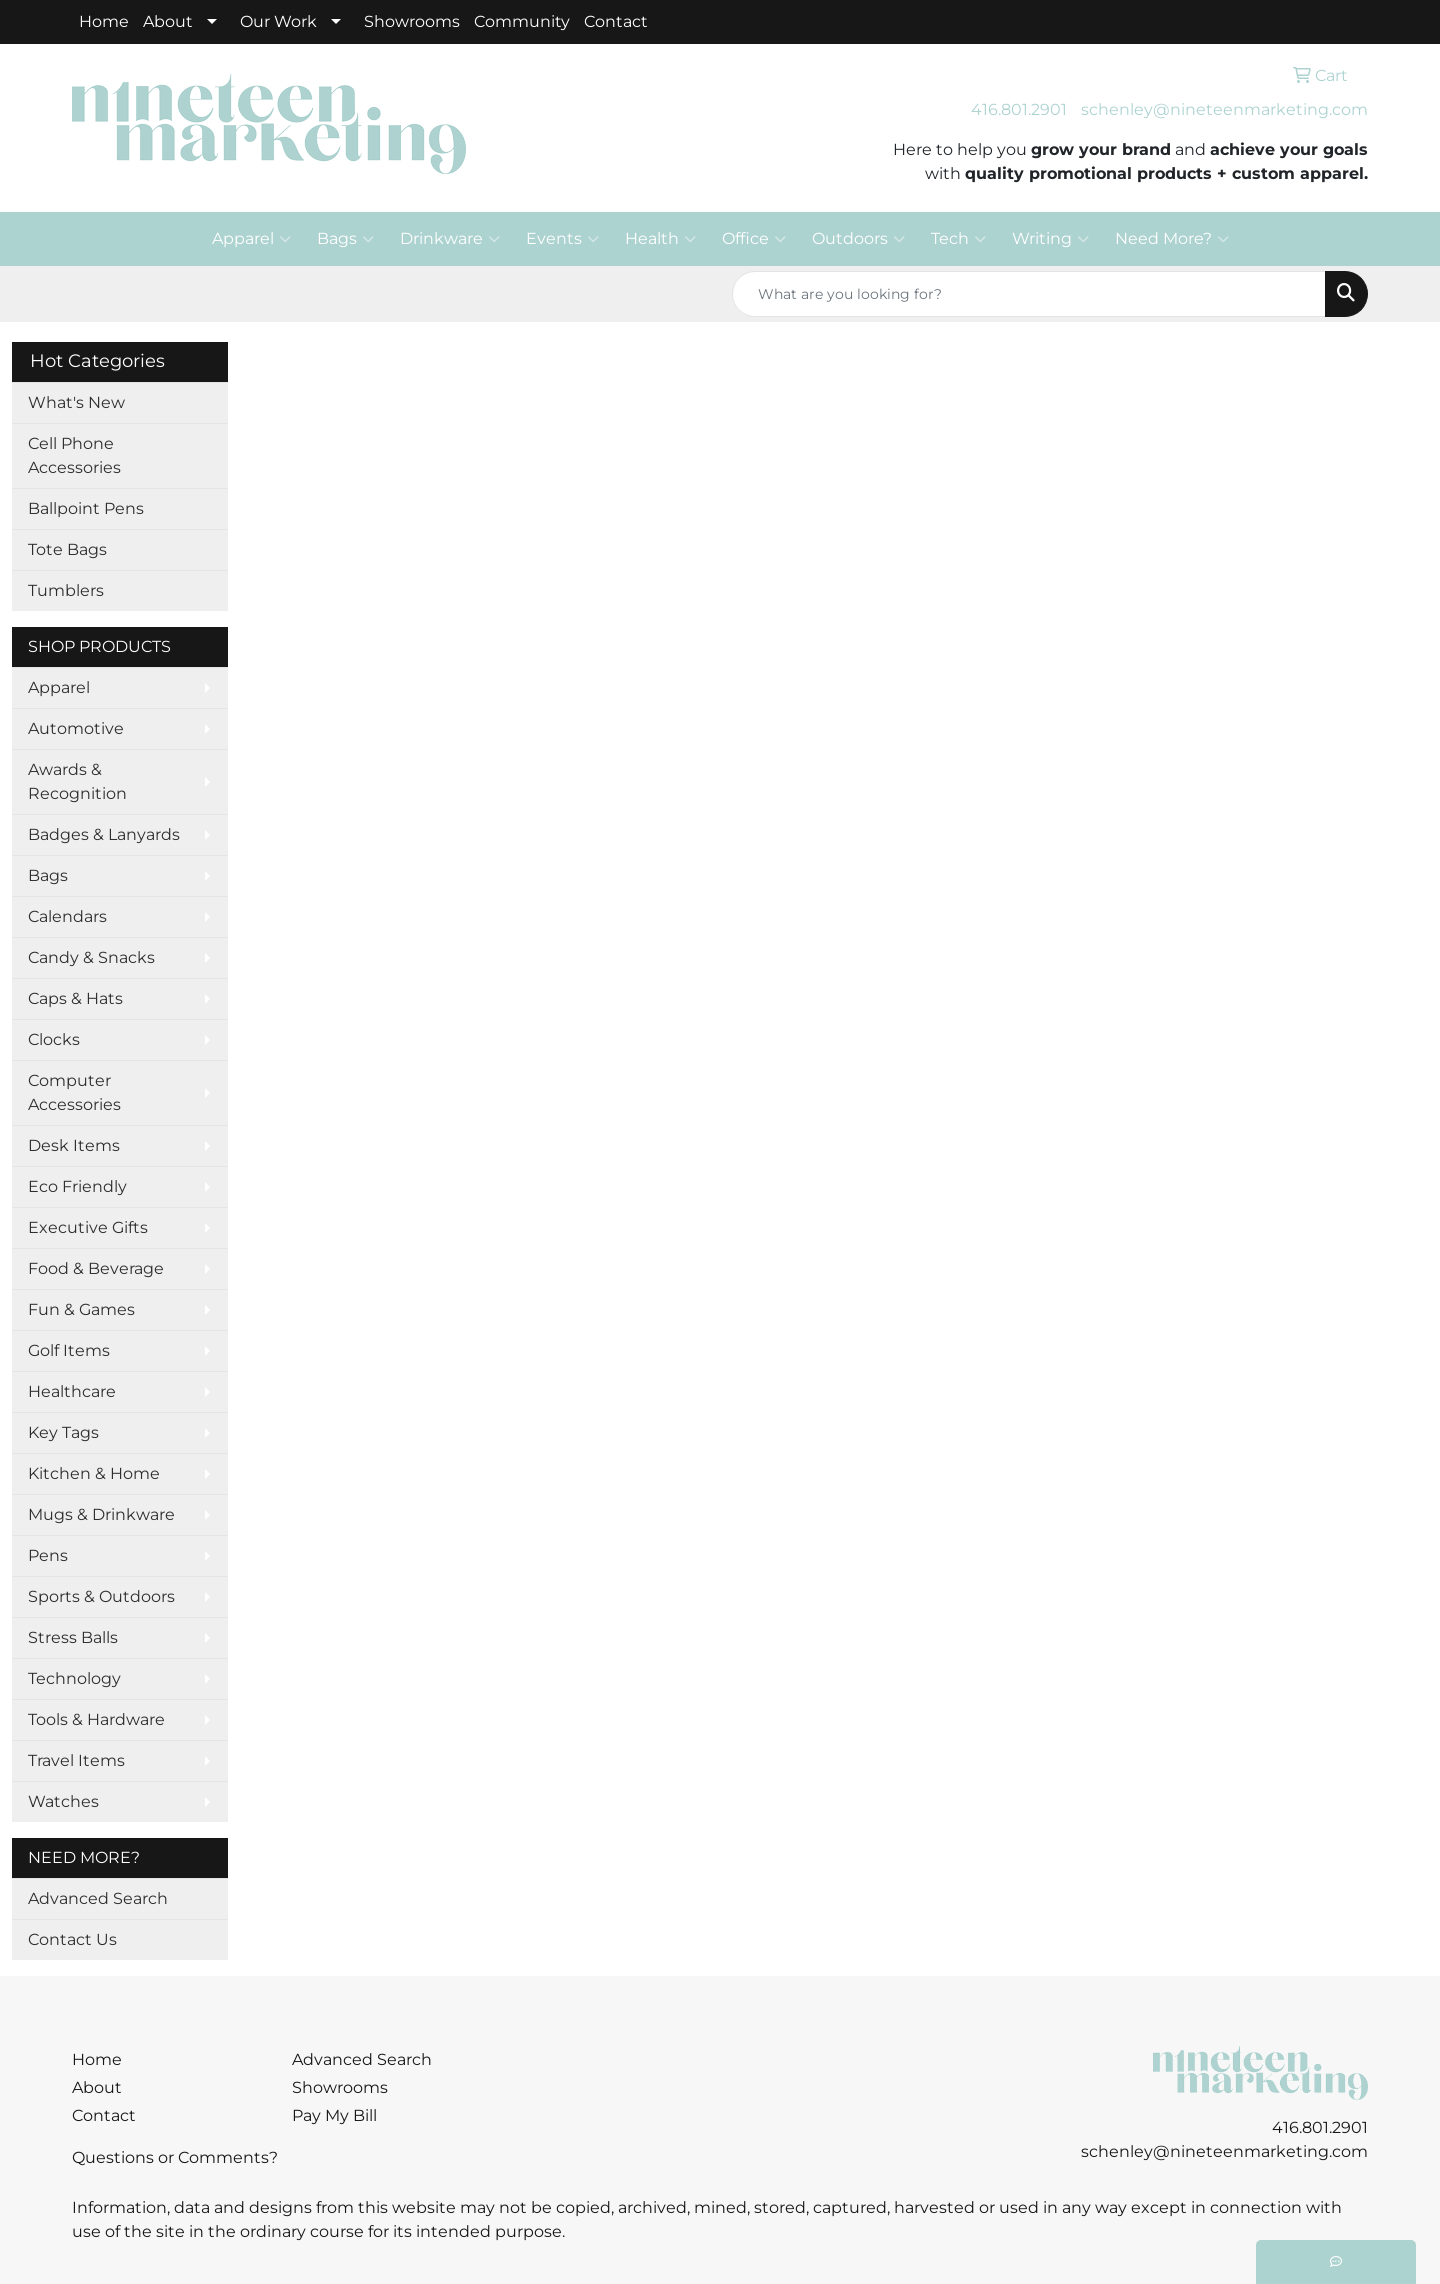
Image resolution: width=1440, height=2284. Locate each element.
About (168, 21)
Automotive (76, 728)
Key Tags (63, 1432)
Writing (1050, 239)
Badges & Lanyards (104, 834)
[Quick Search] (1029, 294)
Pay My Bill (334, 2115)
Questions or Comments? (175, 2157)
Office (754, 239)
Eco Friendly (77, 1186)
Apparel (251, 239)
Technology (74, 1678)
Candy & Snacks (91, 957)
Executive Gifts (88, 1227)
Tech (958, 239)
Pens (48, 1555)
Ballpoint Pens (86, 508)
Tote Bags (67, 549)
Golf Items (69, 1350)
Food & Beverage (96, 1268)
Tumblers (66, 590)
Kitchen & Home (94, 1473)
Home (104, 21)
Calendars (67, 916)
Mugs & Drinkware (101, 1514)
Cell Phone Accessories (74, 455)
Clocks (54, 1039)
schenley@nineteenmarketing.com (1224, 109)
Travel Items (76, 1760)
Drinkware (450, 239)
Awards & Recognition (77, 781)
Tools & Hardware (96, 1719)
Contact (616, 21)
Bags (345, 239)
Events (562, 239)
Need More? (1172, 239)
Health (660, 239)
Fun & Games (81, 1309)
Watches (63, 1801)
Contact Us (72, 1939)
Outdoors (858, 239)
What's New (76, 402)
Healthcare (72, 1391)
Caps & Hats (75, 998)
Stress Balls (73, 1637)
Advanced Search (98, 1898)
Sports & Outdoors (101, 1596)
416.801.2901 (1019, 109)
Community (522, 21)
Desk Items (74, 1145)
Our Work (278, 21)
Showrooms (412, 21)
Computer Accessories (74, 1092)
